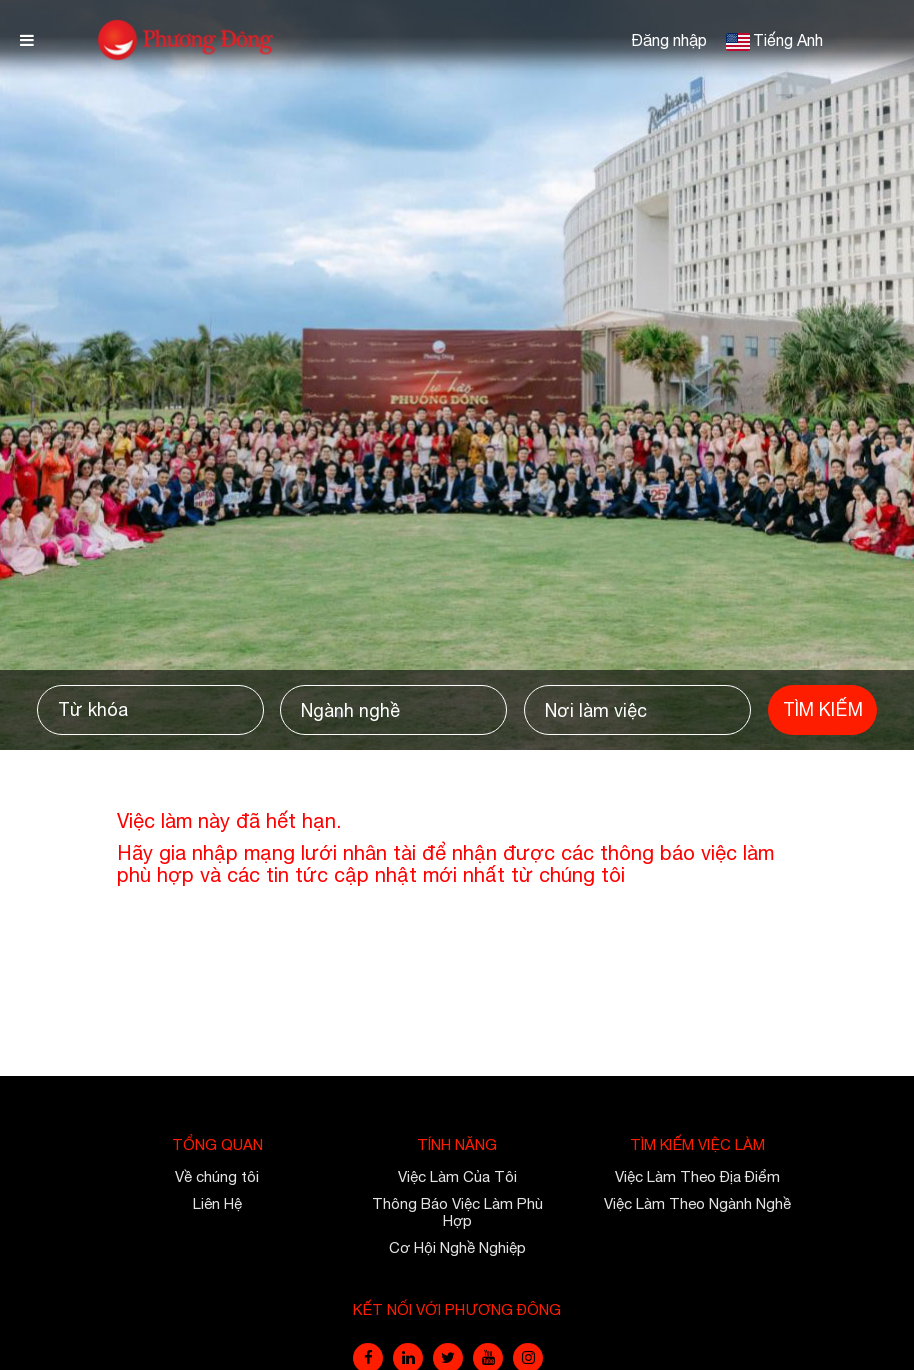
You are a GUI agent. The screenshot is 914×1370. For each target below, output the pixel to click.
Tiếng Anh (788, 40)
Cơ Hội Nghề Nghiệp (457, 1247)
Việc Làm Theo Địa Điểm (697, 1176)
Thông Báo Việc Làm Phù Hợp (457, 1212)
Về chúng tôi (217, 1176)
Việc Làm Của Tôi (457, 1176)
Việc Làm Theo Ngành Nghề (697, 1203)
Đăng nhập (669, 40)
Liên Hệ (217, 1203)
